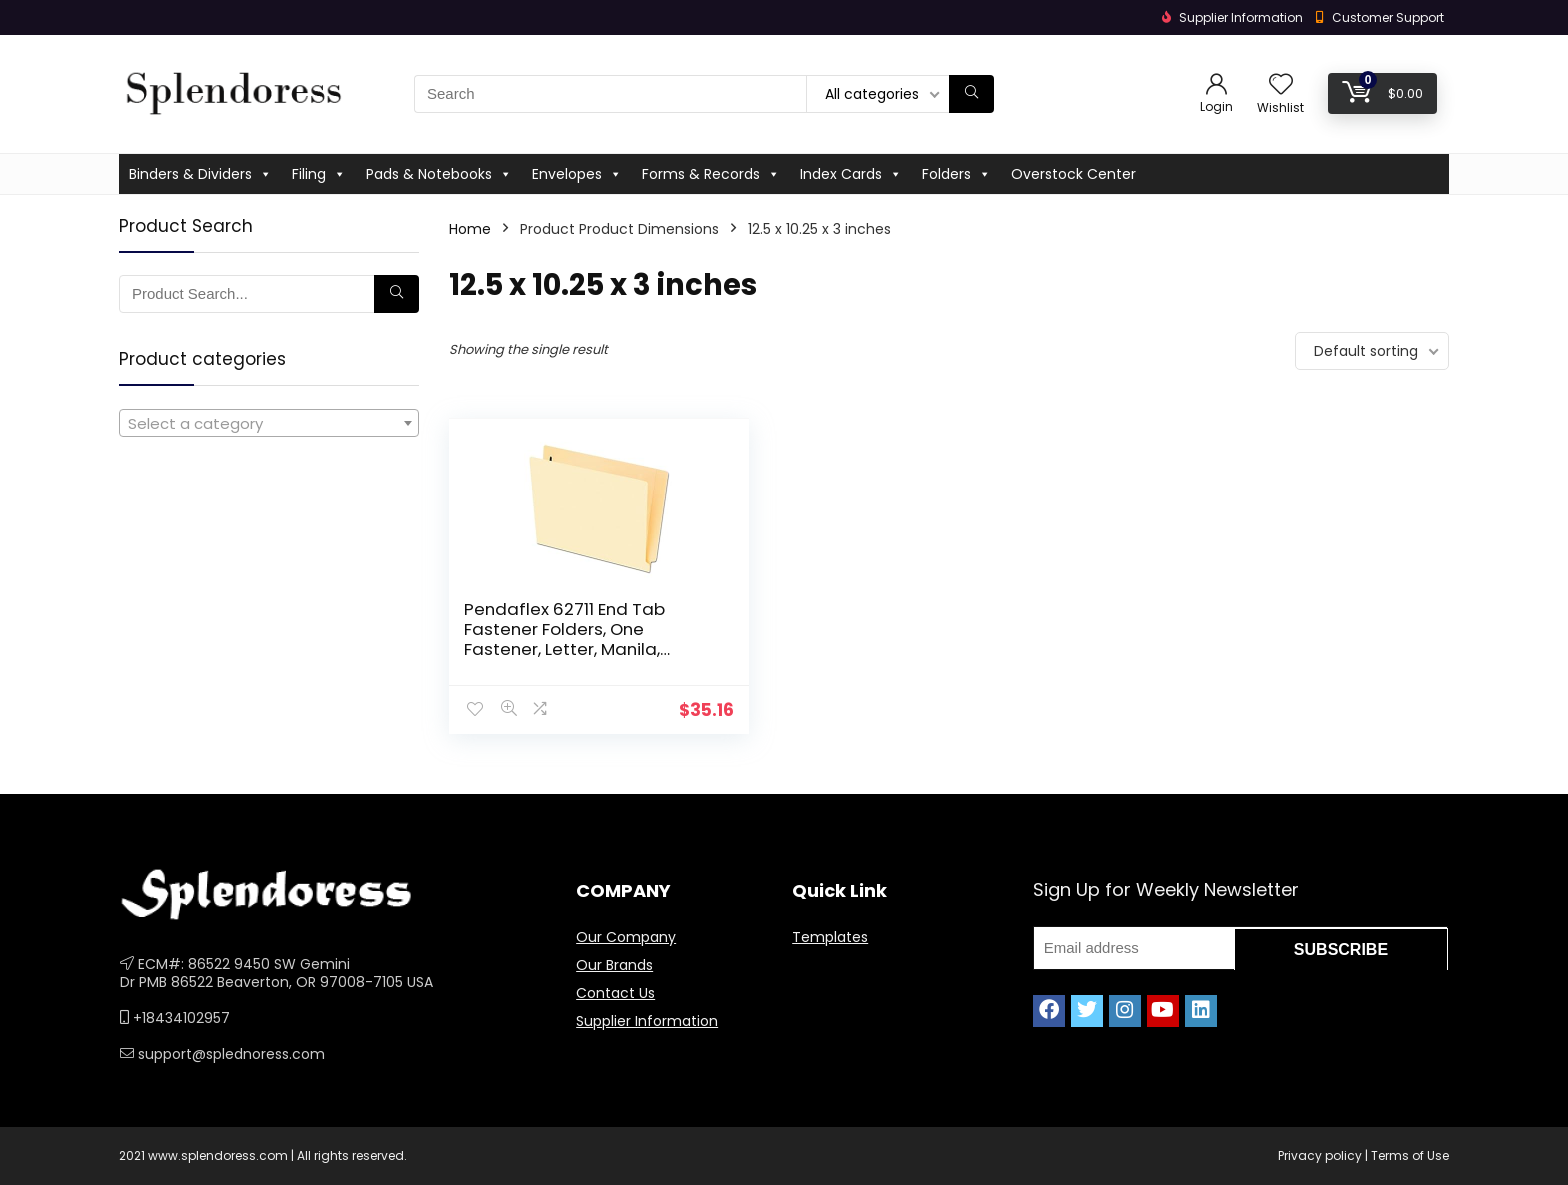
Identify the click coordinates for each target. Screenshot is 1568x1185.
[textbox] (269, 424)
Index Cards (851, 174)
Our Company (626, 937)
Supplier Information (647, 1021)
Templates (830, 937)
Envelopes (577, 174)
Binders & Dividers (200, 174)
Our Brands (614, 965)
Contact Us (615, 993)
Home (470, 229)
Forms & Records (711, 174)
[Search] (971, 94)
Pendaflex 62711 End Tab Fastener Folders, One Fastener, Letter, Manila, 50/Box (553, 639)
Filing (319, 174)
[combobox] (269, 423)
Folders (956, 174)
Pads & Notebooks (439, 174)
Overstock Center (1073, 174)
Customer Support (1388, 17)
